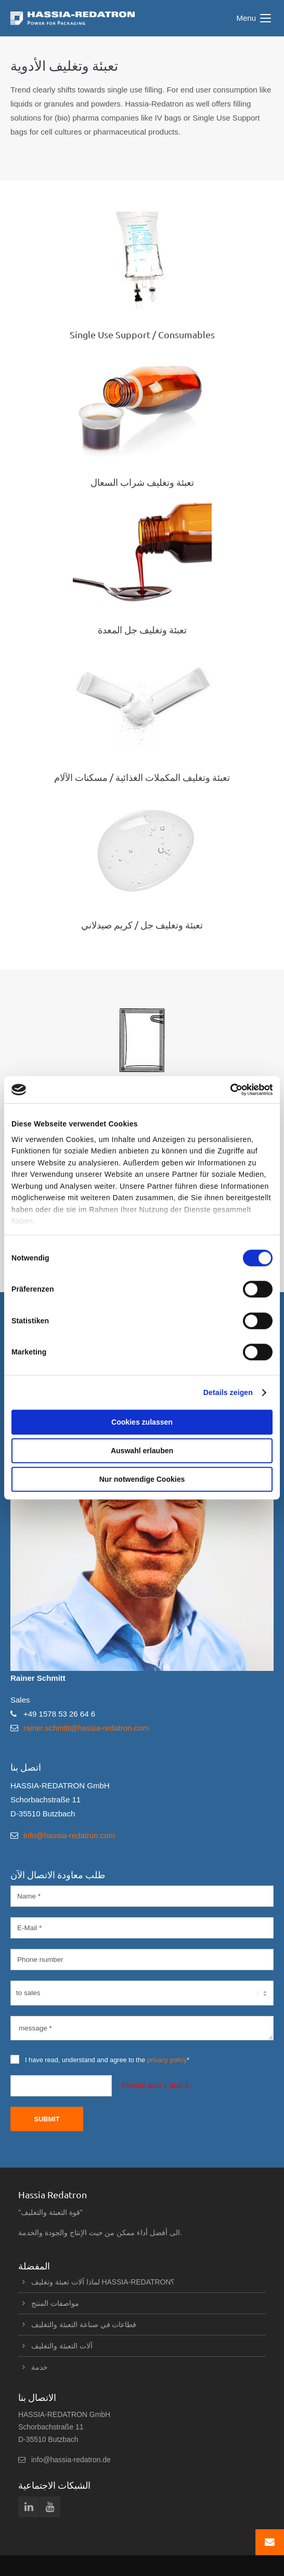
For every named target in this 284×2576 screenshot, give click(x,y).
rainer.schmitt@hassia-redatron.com (86, 1727)
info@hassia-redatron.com (69, 1835)
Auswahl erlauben (142, 1450)
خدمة (39, 2367)
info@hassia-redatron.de (71, 2459)
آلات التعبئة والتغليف (62, 2346)
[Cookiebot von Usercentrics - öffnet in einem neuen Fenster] (227, 1089)
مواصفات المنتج (55, 2303)
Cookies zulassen (142, 1422)
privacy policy (167, 2060)
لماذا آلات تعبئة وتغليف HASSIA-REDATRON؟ (104, 2282)
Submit (47, 2119)
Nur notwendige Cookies (142, 1480)
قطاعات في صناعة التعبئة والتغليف (84, 2324)
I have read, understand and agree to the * (99, 2059)
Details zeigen (228, 1392)
